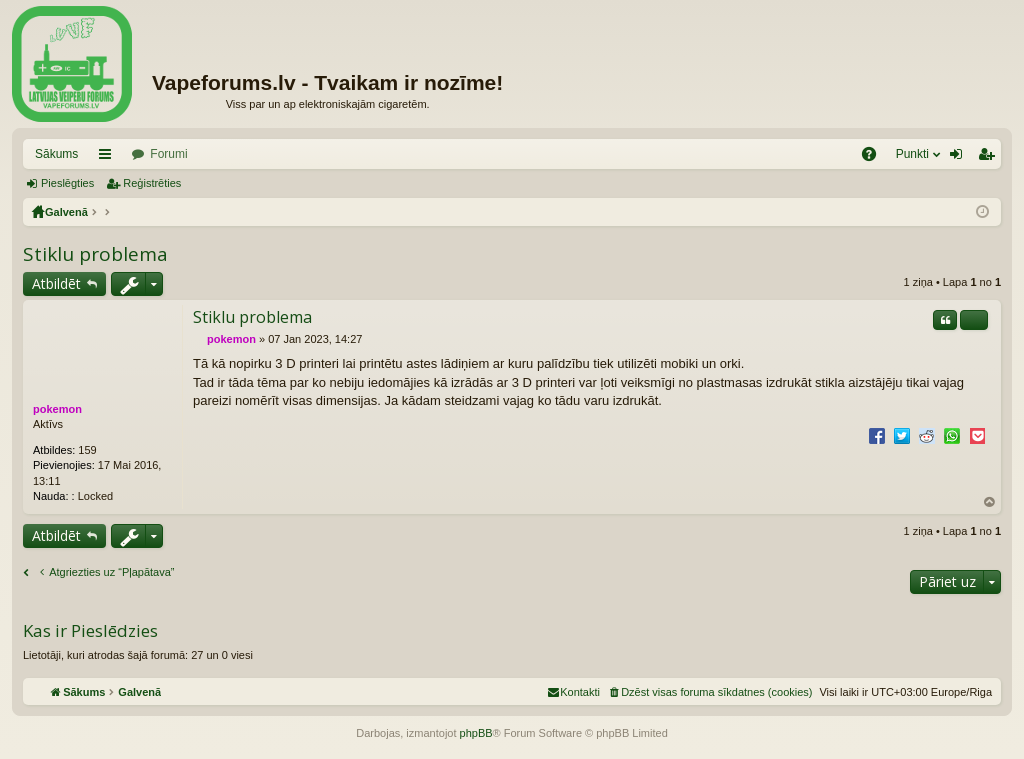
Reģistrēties (152, 183)
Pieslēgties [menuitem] (960, 158)
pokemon (57, 409)
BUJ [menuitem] (875, 158)
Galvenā (66, 212)
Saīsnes (109, 158)
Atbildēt (56, 283)
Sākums (56, 154)
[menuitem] (710, 692)
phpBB (476, 733)
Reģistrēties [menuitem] (990, 158)
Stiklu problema (95, 254)
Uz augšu (990, 502)
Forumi (168, 154)
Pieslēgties (67, 183)
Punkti (912, 154)
